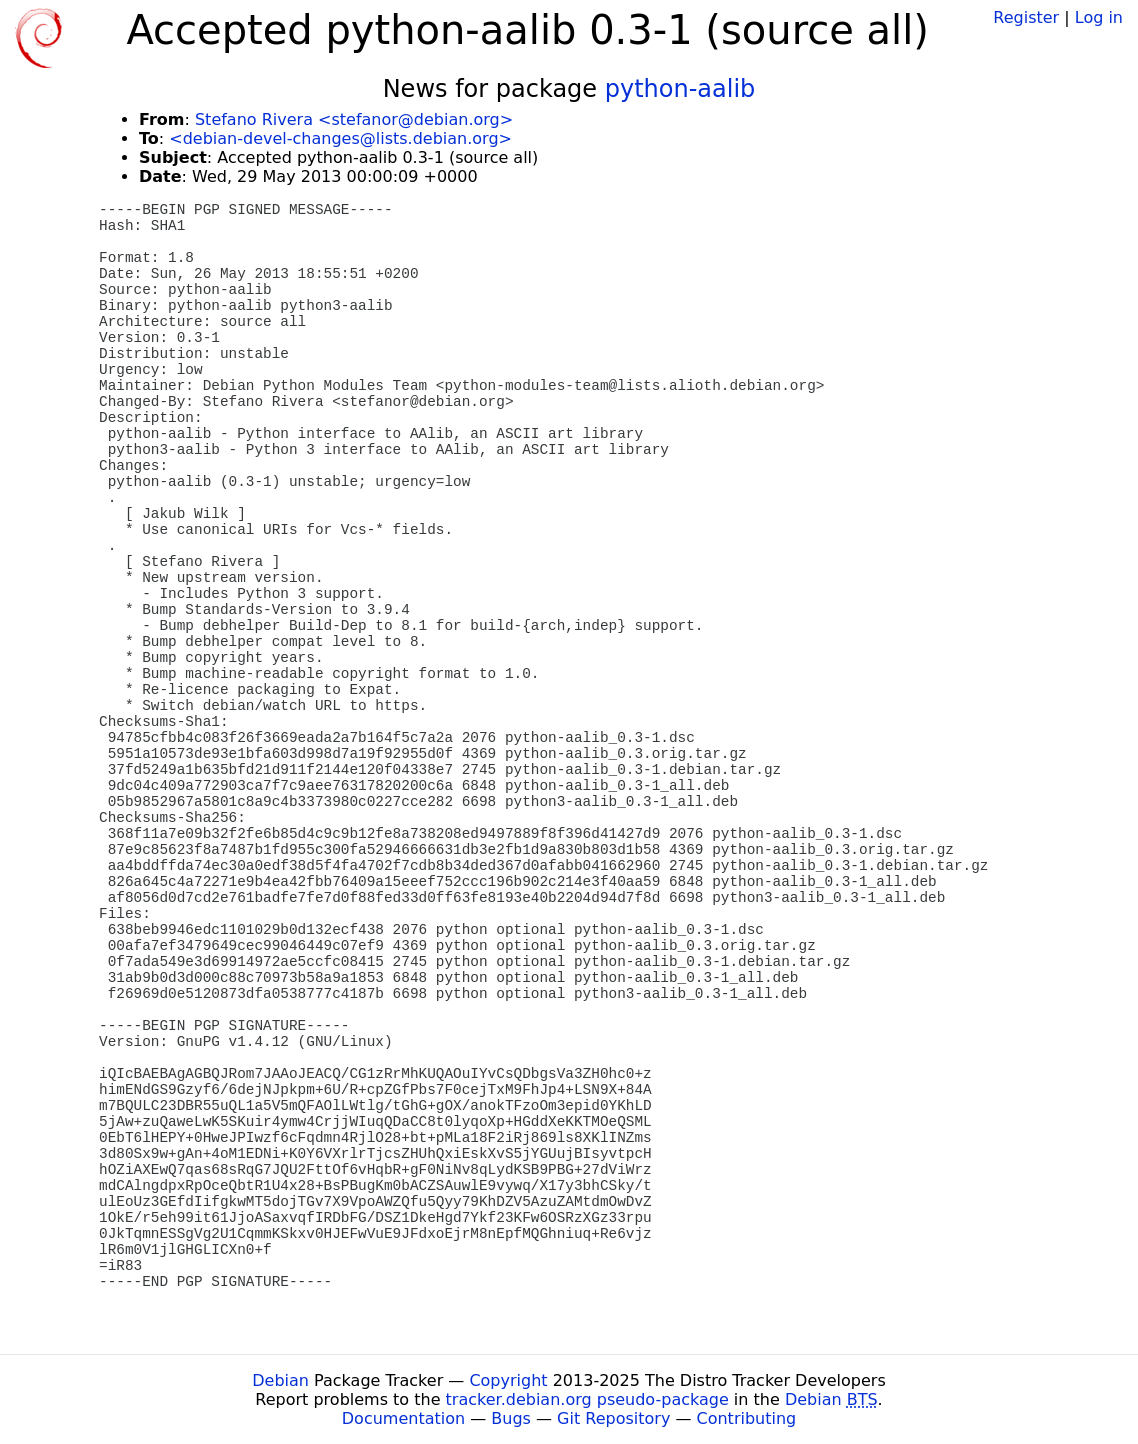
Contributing (747, 1418)
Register (1026, 17)
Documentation (403, 1418)
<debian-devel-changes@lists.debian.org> (340, 138)
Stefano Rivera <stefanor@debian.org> (354, 119)
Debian (280, 1380)
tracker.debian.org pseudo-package (587, 1399)
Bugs (511, 1418)
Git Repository (613, 1418)
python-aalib (680, 89)
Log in (1099, 17)
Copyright (508, 1380)
